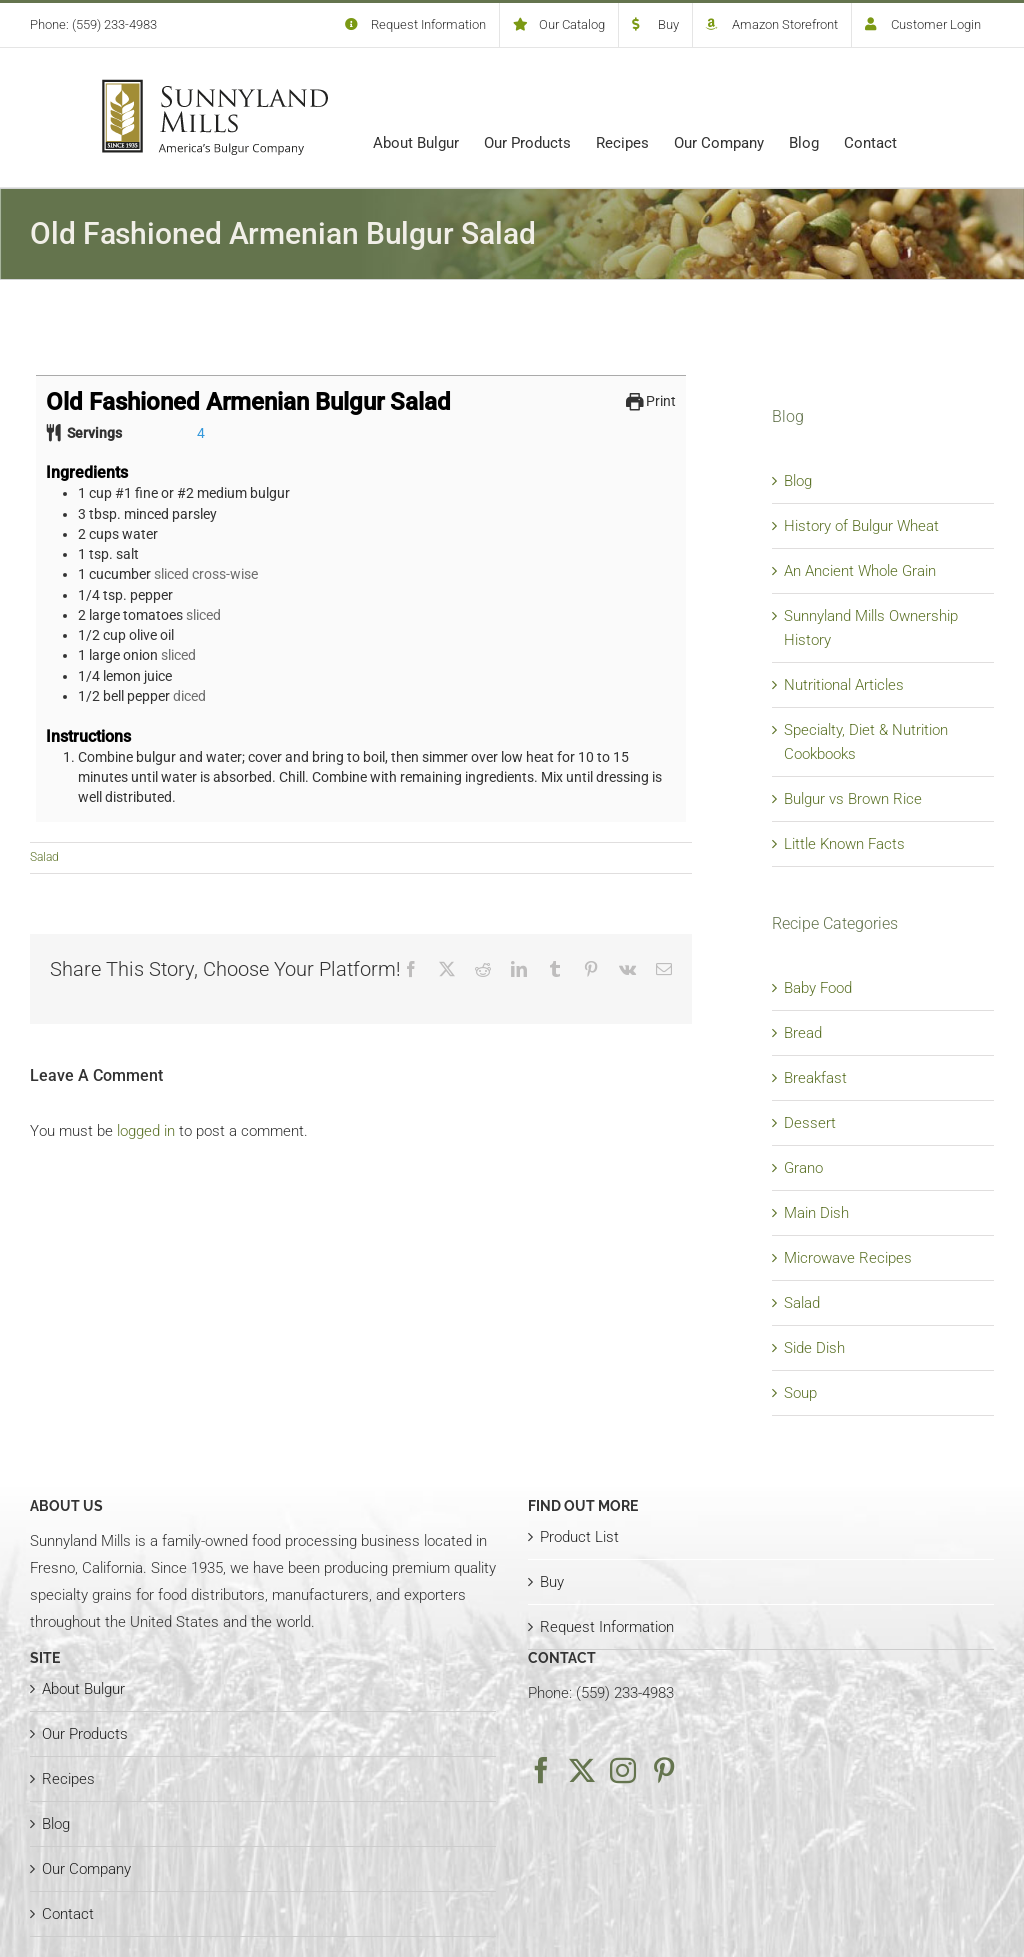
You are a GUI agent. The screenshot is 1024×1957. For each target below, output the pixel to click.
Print (651, 401)
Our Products (85, 1734)
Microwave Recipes (848, 1258)
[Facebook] (541, 1770)
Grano (803, 1168)
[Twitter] (582, 1770)
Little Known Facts (844, 844)
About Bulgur (83, 1689)
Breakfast (815, 1078)
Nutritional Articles (844, 685)
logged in (146, 1131)
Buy (552, 1582)
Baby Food (818, 988)
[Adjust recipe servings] (201, 433)
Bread (803, 1033)
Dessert (810, 1123)
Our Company (86, 1869)
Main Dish (816, 1213)
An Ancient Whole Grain (860, 571)
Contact (68, 1914)
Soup (800, 1393)
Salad (44, 857)
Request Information (607, 1627)
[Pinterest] (664, 1770)
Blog (798, 481)
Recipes (68, 1779)
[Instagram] (623, 1770)
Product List (579, 1537)
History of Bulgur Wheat (861, 526)
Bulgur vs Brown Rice (853, 799)
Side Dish (814, 1348)
